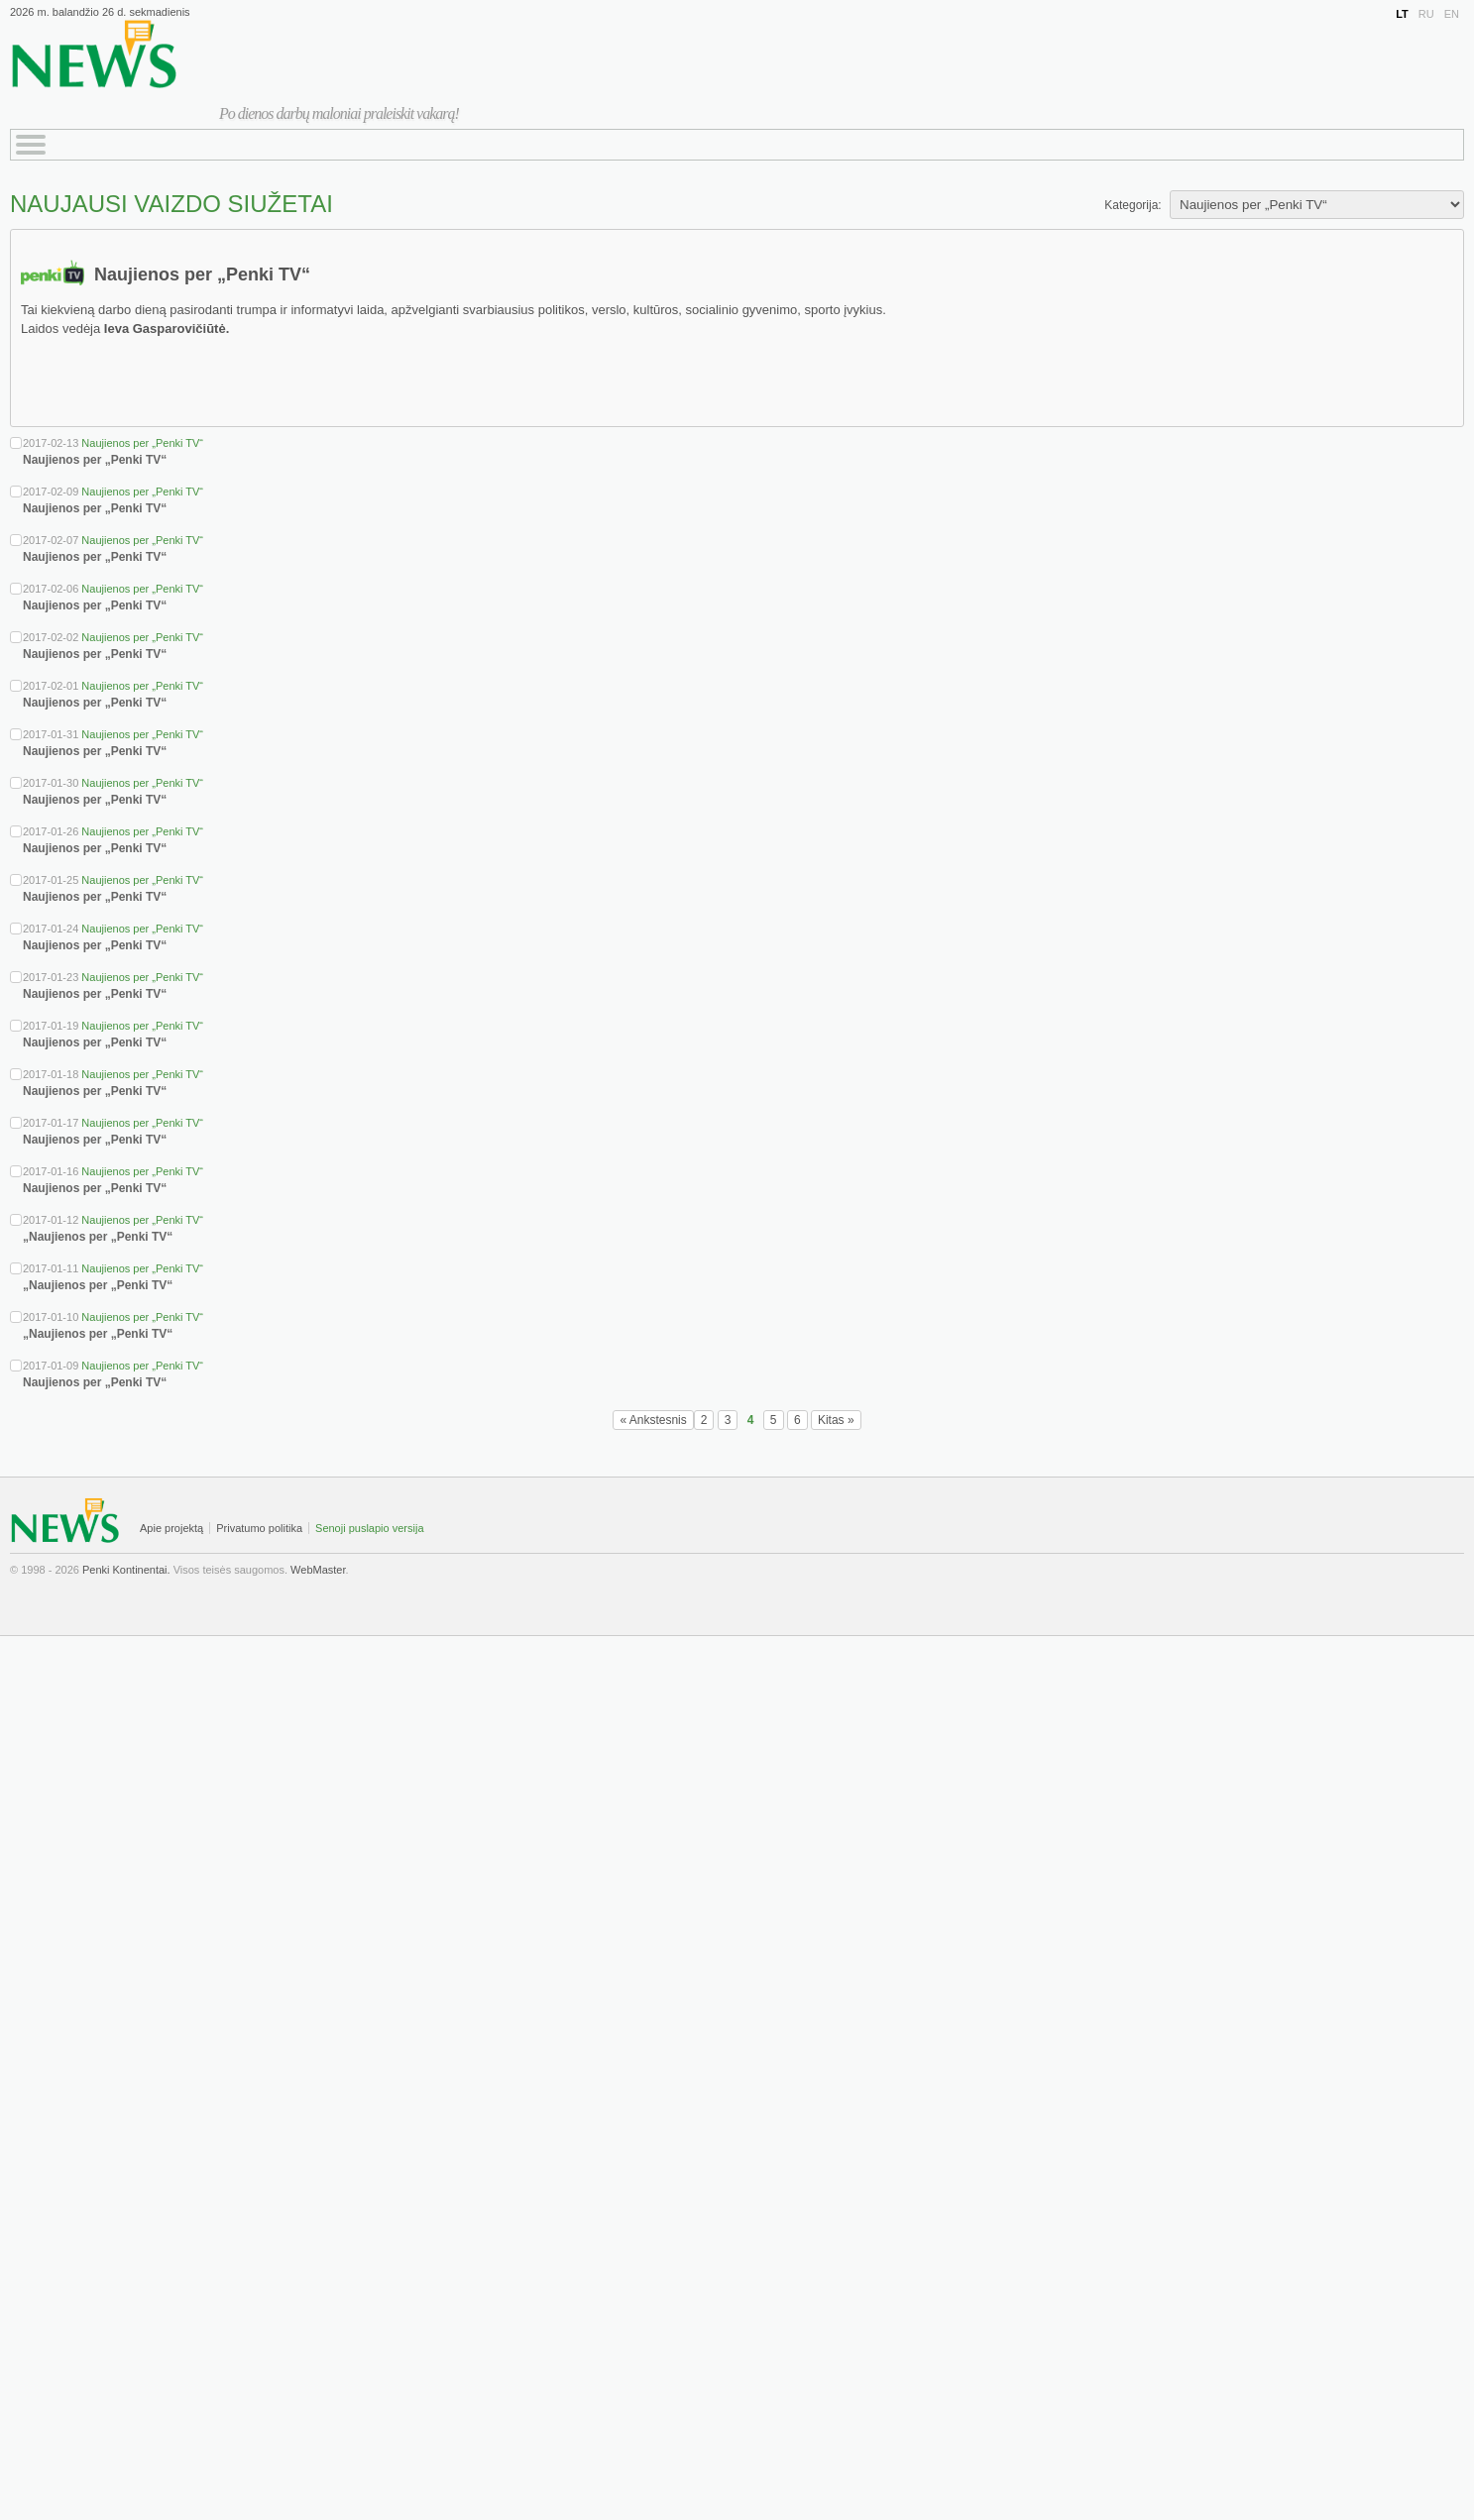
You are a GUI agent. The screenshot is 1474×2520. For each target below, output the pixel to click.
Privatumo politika (259, 1528)
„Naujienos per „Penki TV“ (97, 1237)
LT (1402, 14)
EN (1451, 14)
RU (1426, 14)
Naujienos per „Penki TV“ (142, 443)
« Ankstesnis (653, 1420)
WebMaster (317, 1570)
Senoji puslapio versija (369, 1528)
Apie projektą (171, 1528)
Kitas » (836, 1420)
